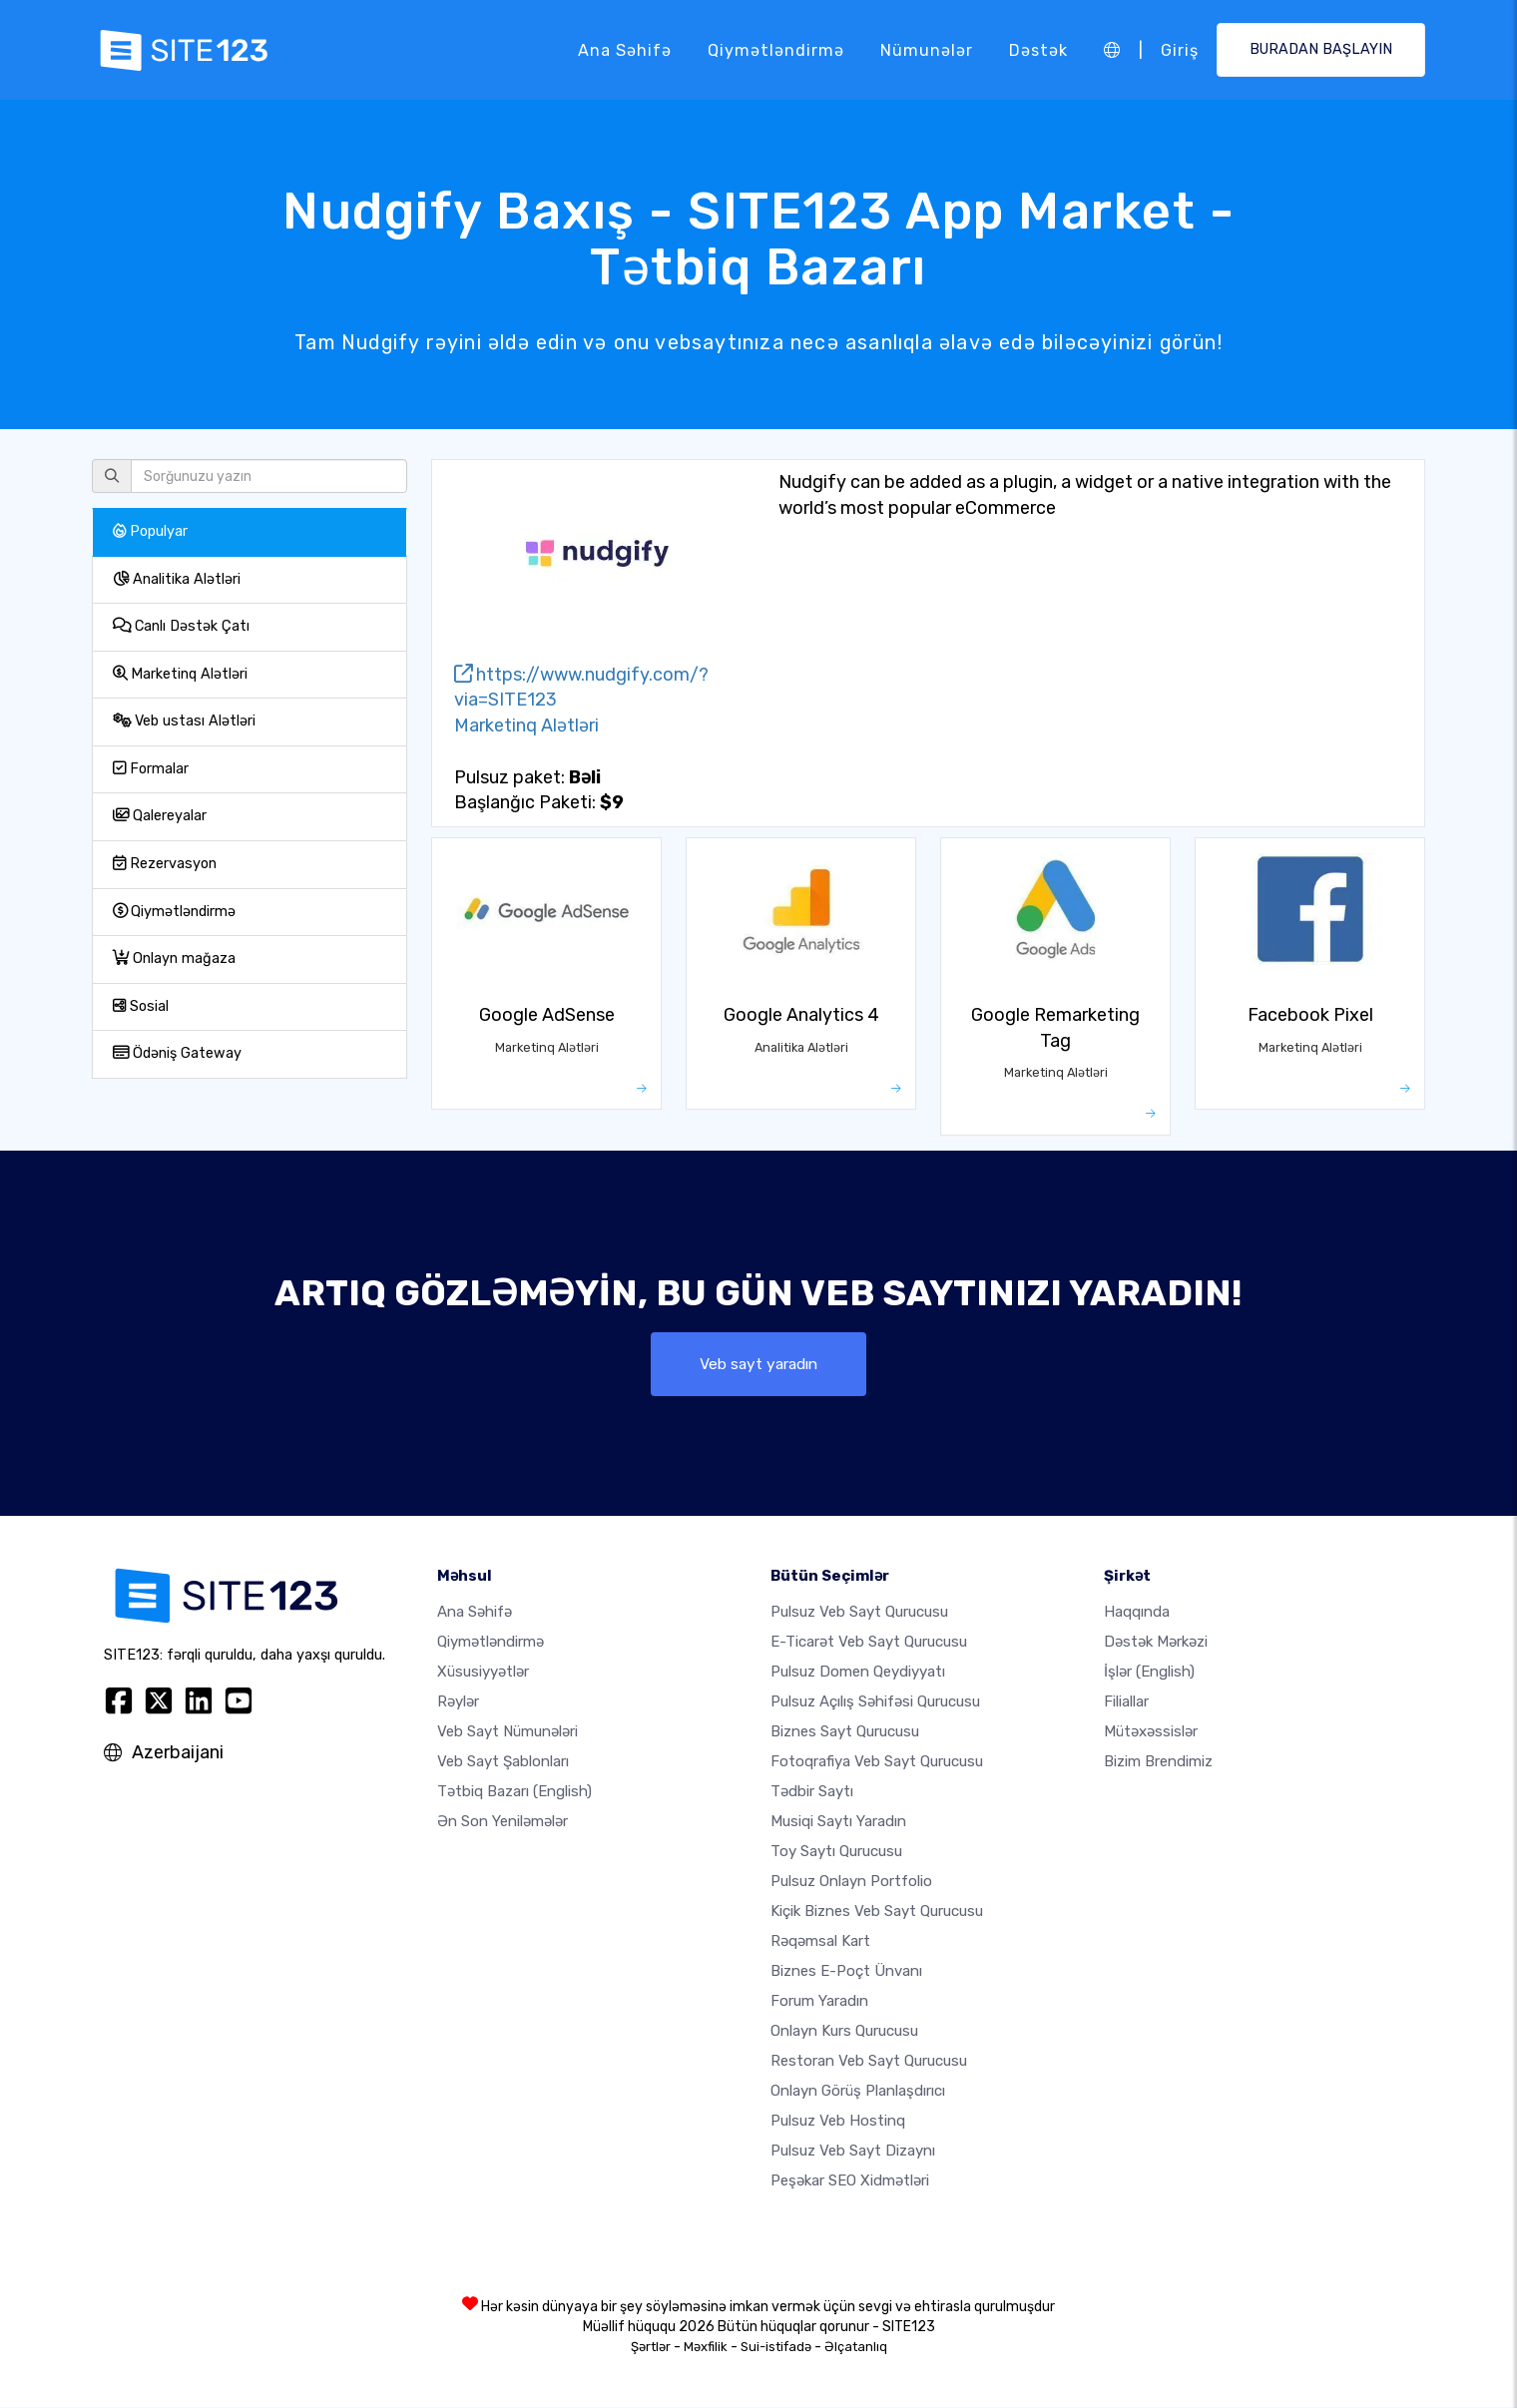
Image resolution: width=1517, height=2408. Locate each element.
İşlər (1149, 1673)
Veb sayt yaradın (759, 1363)
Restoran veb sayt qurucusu (868, 2062)
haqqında (1137, 1613)
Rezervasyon (165, 863)
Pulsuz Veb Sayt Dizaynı (852, 2152)
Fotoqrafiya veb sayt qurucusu (876, 1762)
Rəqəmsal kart (820, 1942)
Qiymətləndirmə (776, 49)
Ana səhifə (625, 49)
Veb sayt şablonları (503, 1762)
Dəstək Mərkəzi (1156, 1643)
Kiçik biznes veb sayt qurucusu (876, 1912)
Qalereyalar (160, 815)
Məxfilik (706, 2347)
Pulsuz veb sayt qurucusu (859, 1613)
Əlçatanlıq (855, 2347)
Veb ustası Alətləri (184, 721)
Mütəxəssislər (1151, 1732)
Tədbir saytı (811, 1792)
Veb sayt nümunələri (507, 1732)
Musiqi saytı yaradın (838, 1822)
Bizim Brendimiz (1158, 1762)
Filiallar (1126, 1702)
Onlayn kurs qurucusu (844, 2032)
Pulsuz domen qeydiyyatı (857, 1673)
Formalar (151, 768)
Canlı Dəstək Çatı (181, 626)
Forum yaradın (819, 2002)
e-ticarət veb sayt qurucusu (868, 1643)
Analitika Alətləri (177, 579)
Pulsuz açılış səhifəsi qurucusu (875, 1702)
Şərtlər (651, 2347)
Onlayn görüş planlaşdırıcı (857, 2092)
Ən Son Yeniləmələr (502, 1822)
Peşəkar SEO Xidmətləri (849, 2181)
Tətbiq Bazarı (514, 1792)
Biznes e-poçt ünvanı (846, 1972)
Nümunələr (926, 49)
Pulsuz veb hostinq (837, 2122)
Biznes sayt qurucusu (844, 1732)
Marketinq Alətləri (180, 674)
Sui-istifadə (776, 2347)
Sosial (141, 1006)
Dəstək (1038, 49)
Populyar (150, 531)
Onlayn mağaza (174, 958)
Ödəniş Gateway (177, 1053)
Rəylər (458, 1702)
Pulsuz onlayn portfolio (851, 1882)
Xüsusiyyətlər (483, 1673)
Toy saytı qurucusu (836, 1852)
